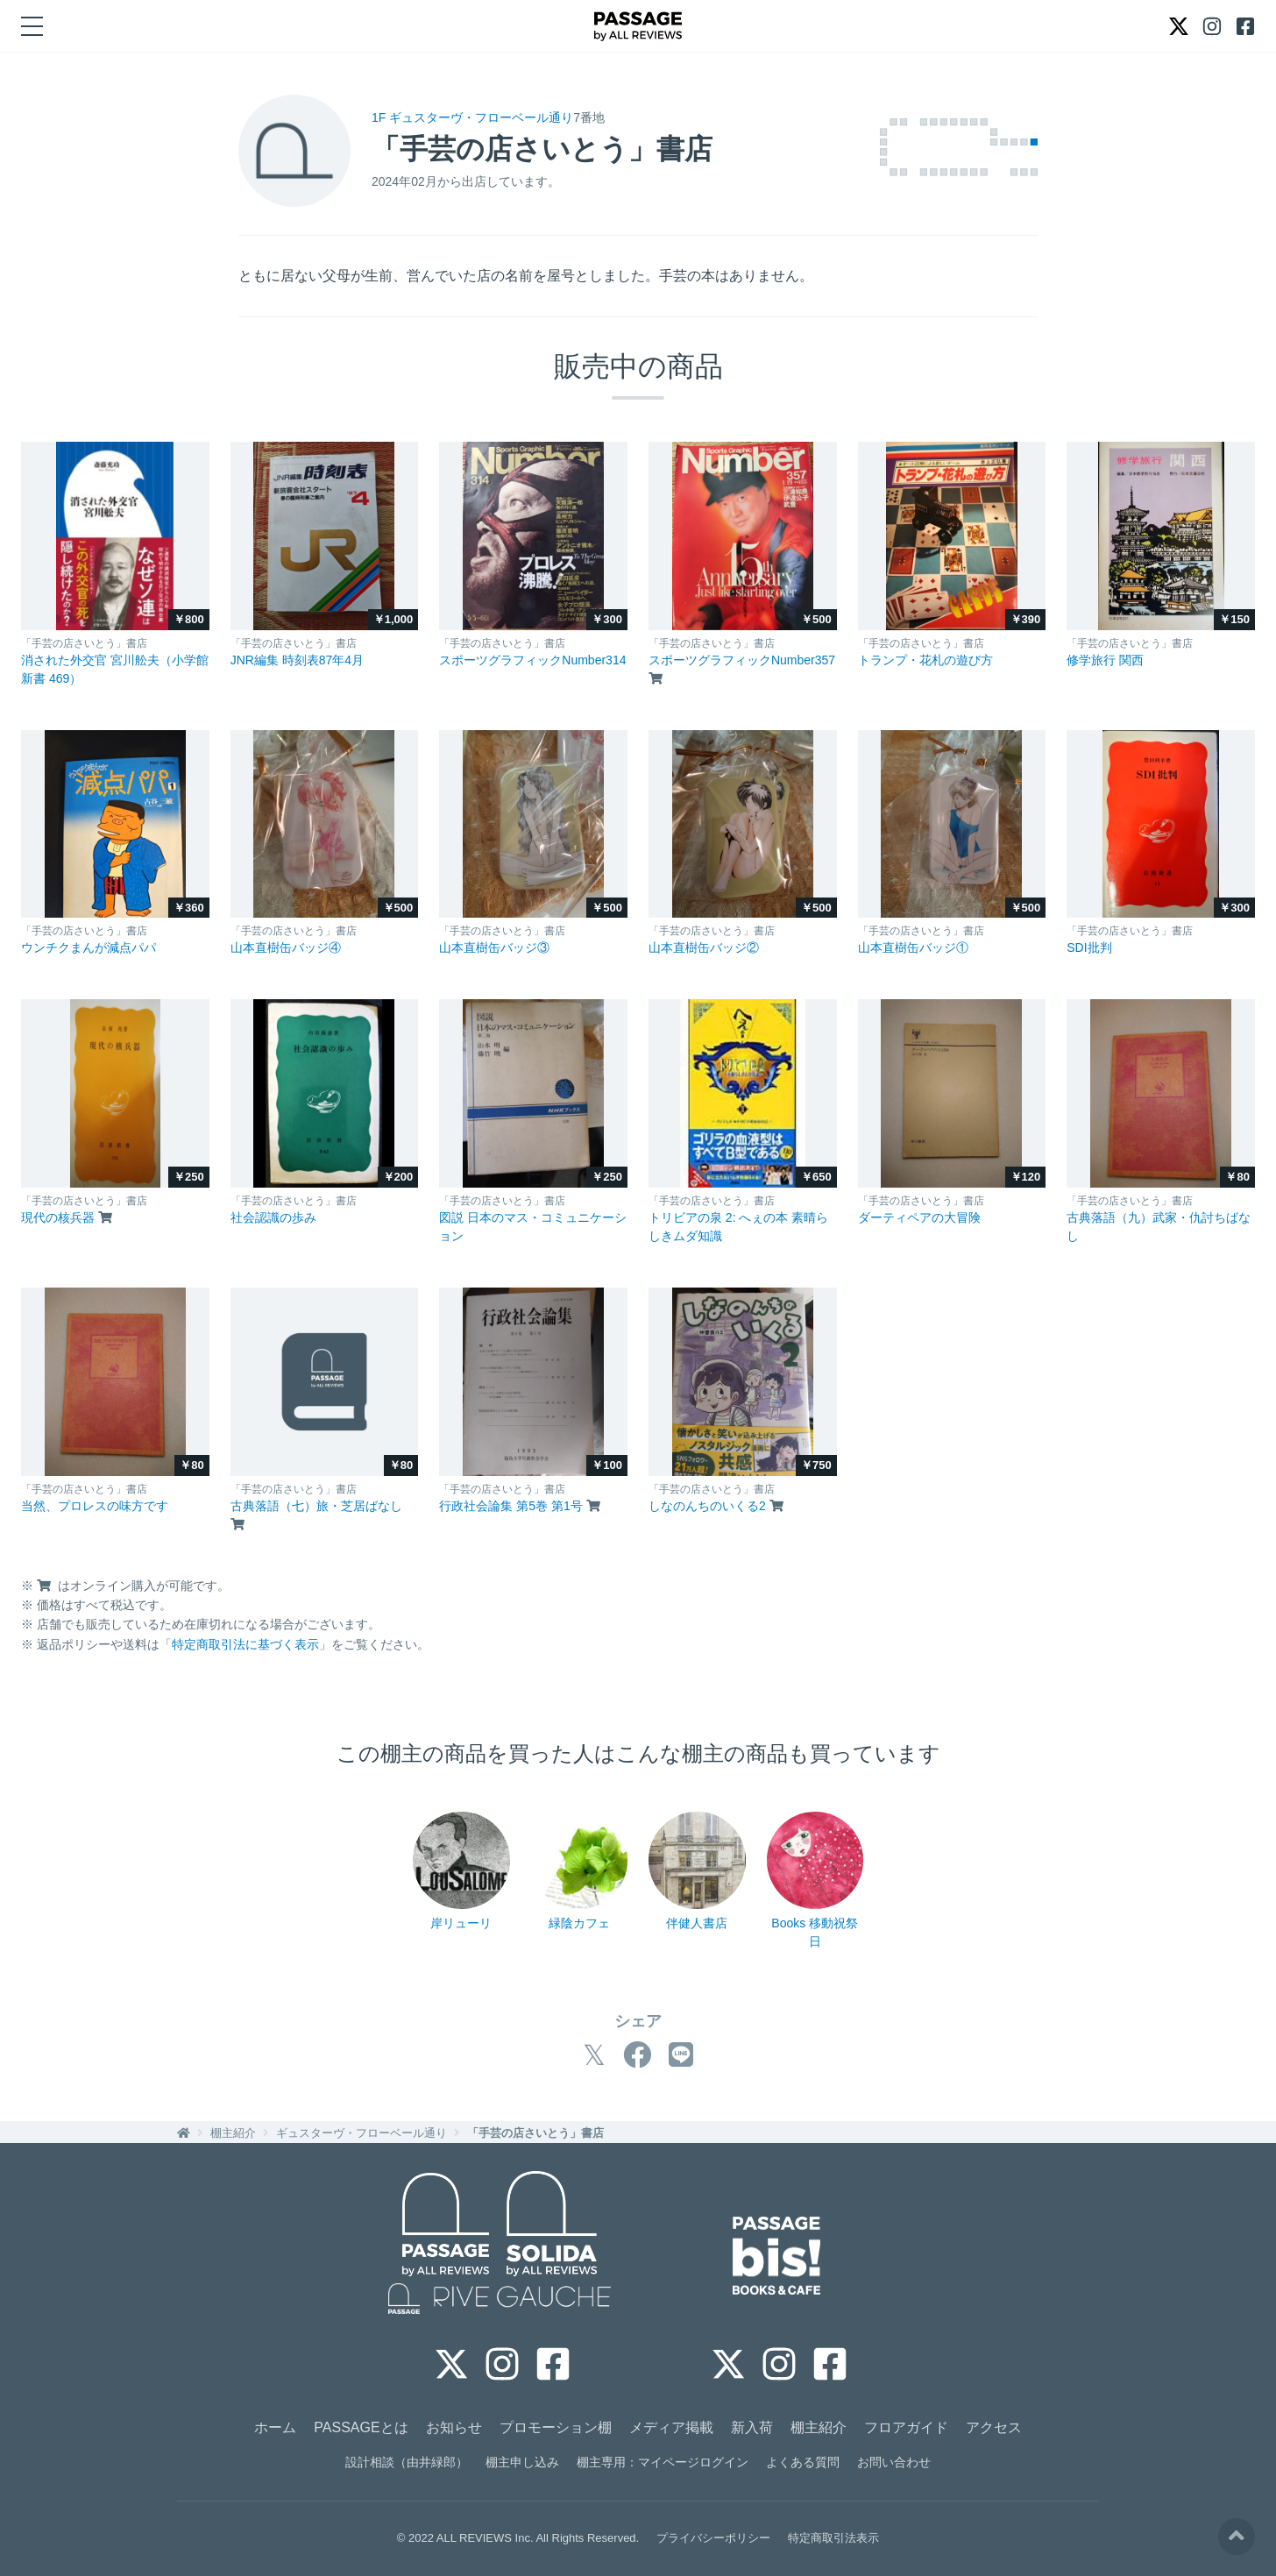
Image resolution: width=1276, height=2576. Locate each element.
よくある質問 (803, 2462)
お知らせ (454, 2427)
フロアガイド (906, 2427)
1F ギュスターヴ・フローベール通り (472, 117)
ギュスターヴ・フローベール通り (361, 2133)
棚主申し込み (522, 2462)
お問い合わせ (894, 2462)
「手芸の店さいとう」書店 (535, 2133)
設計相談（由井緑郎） (406, 2462)
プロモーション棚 (556, 2427)
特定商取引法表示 (833, 2537)
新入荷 (752, 2427)
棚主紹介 (233, 2133)
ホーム (275, 2427)
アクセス (994, 2427)
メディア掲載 (671, 2427)
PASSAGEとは (361, 2427)
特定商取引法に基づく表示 (245, 1644)
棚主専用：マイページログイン (662, 2462)
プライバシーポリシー (713, 2537)
